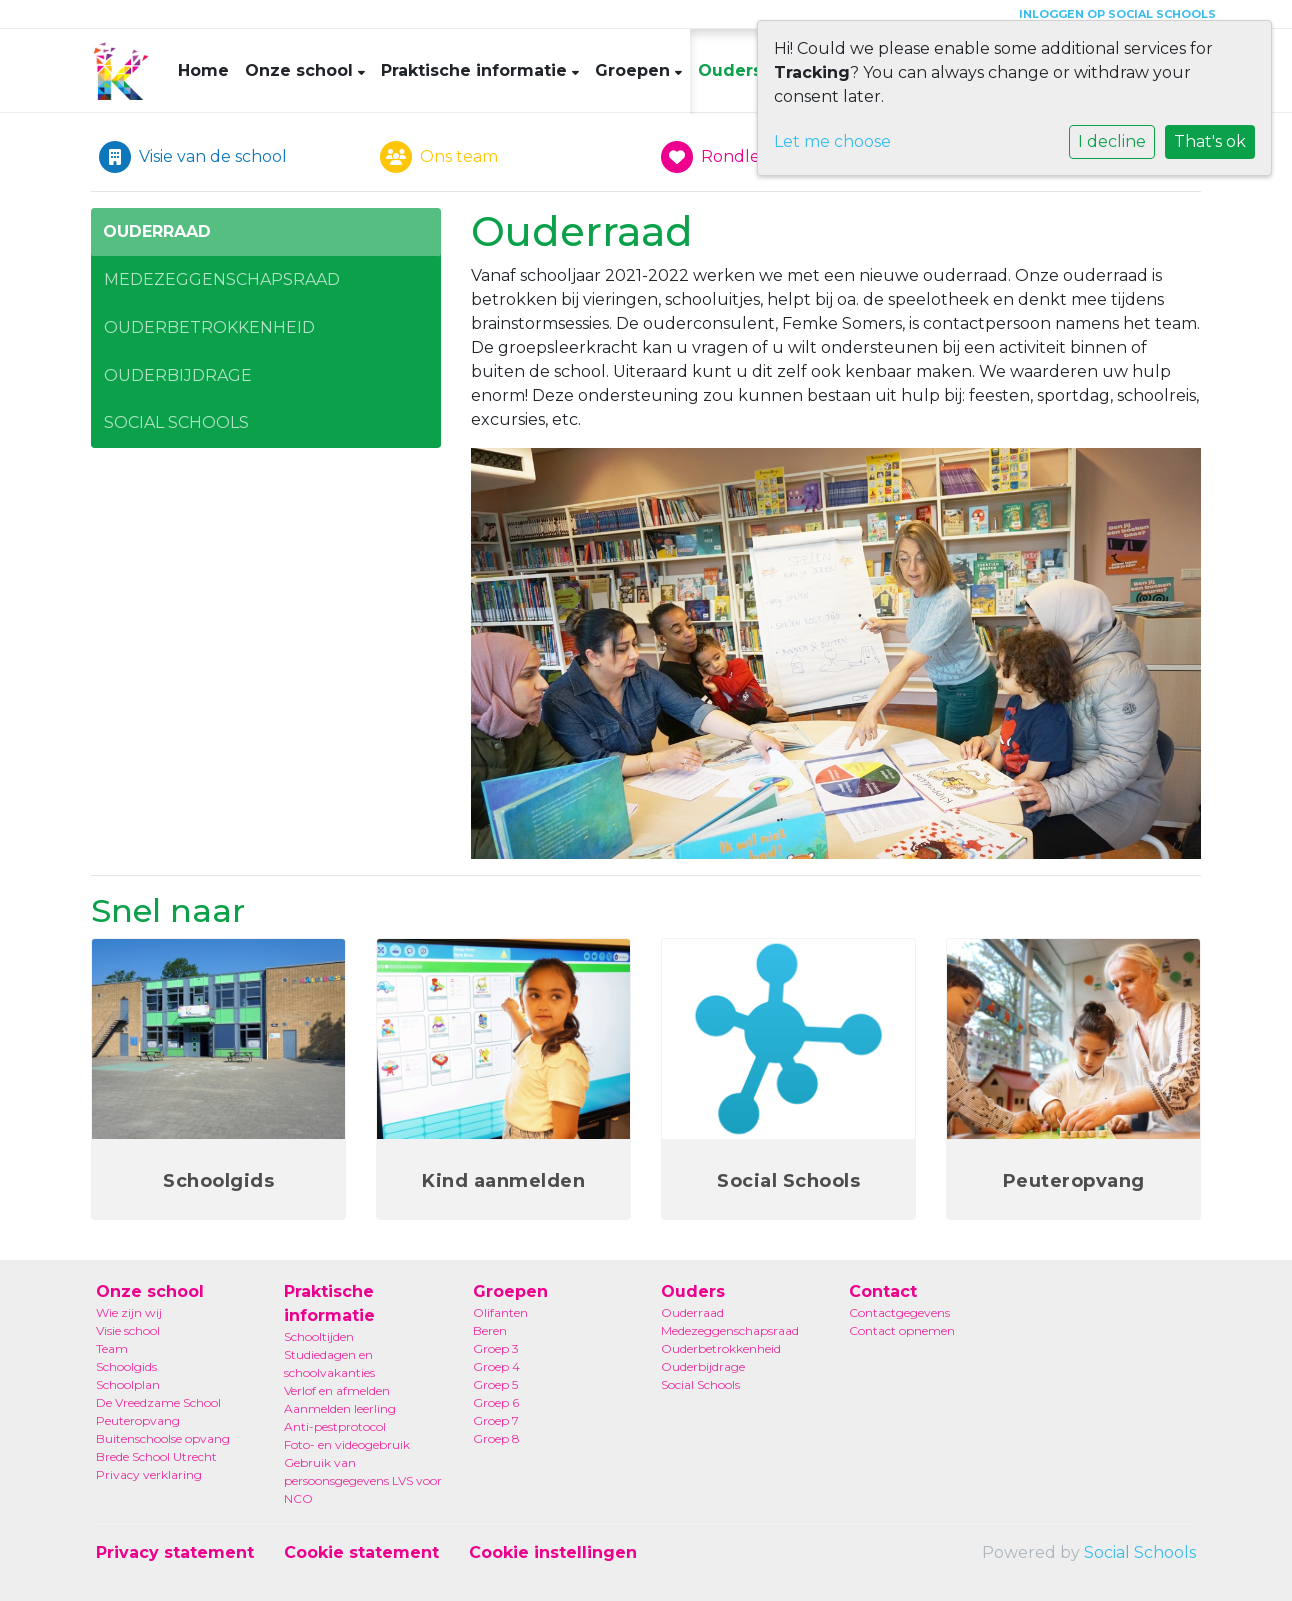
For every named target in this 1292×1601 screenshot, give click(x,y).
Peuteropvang (138, 1420)
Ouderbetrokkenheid (209, 327)
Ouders (732, 70)
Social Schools (176, 422)
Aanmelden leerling (340, 1408)
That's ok (1210, 141)
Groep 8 (496, 1438)
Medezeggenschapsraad (222, 279)
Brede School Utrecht (156, 1456)
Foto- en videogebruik (347, 1444)
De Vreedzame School (158, 1402)
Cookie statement (361, 1552)
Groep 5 (495, 1384)
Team (112, 1348)
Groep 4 (496, 1366)
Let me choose (832, 141)
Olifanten (500, 1312)
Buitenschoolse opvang (163, 1438)
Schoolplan (128, 1384)
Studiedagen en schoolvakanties (329, 1363)
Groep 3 (496, 1348)
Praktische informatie (476, 70)
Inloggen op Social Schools (1117, 14)
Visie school (128, 1330)
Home (203, 70)
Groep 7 (496, 1420)
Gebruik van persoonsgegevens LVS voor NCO (363, 1480)
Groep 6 (496, 1402)
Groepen (635, 70)
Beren (490, 1330)
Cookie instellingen (553, 1552)
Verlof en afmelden (337, 1390)
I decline (1112, 141)
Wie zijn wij (129, 1312)
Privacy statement (175, 1552)
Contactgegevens (899, 1312)
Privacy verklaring (149, 1474)
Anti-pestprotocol (335, 1426)
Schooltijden (319, 1336)
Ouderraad (157, 231)
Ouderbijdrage (178, 375)
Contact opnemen (902, 1330)
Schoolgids (126, 1366)
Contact (883, 1291)
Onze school (301, 70)
